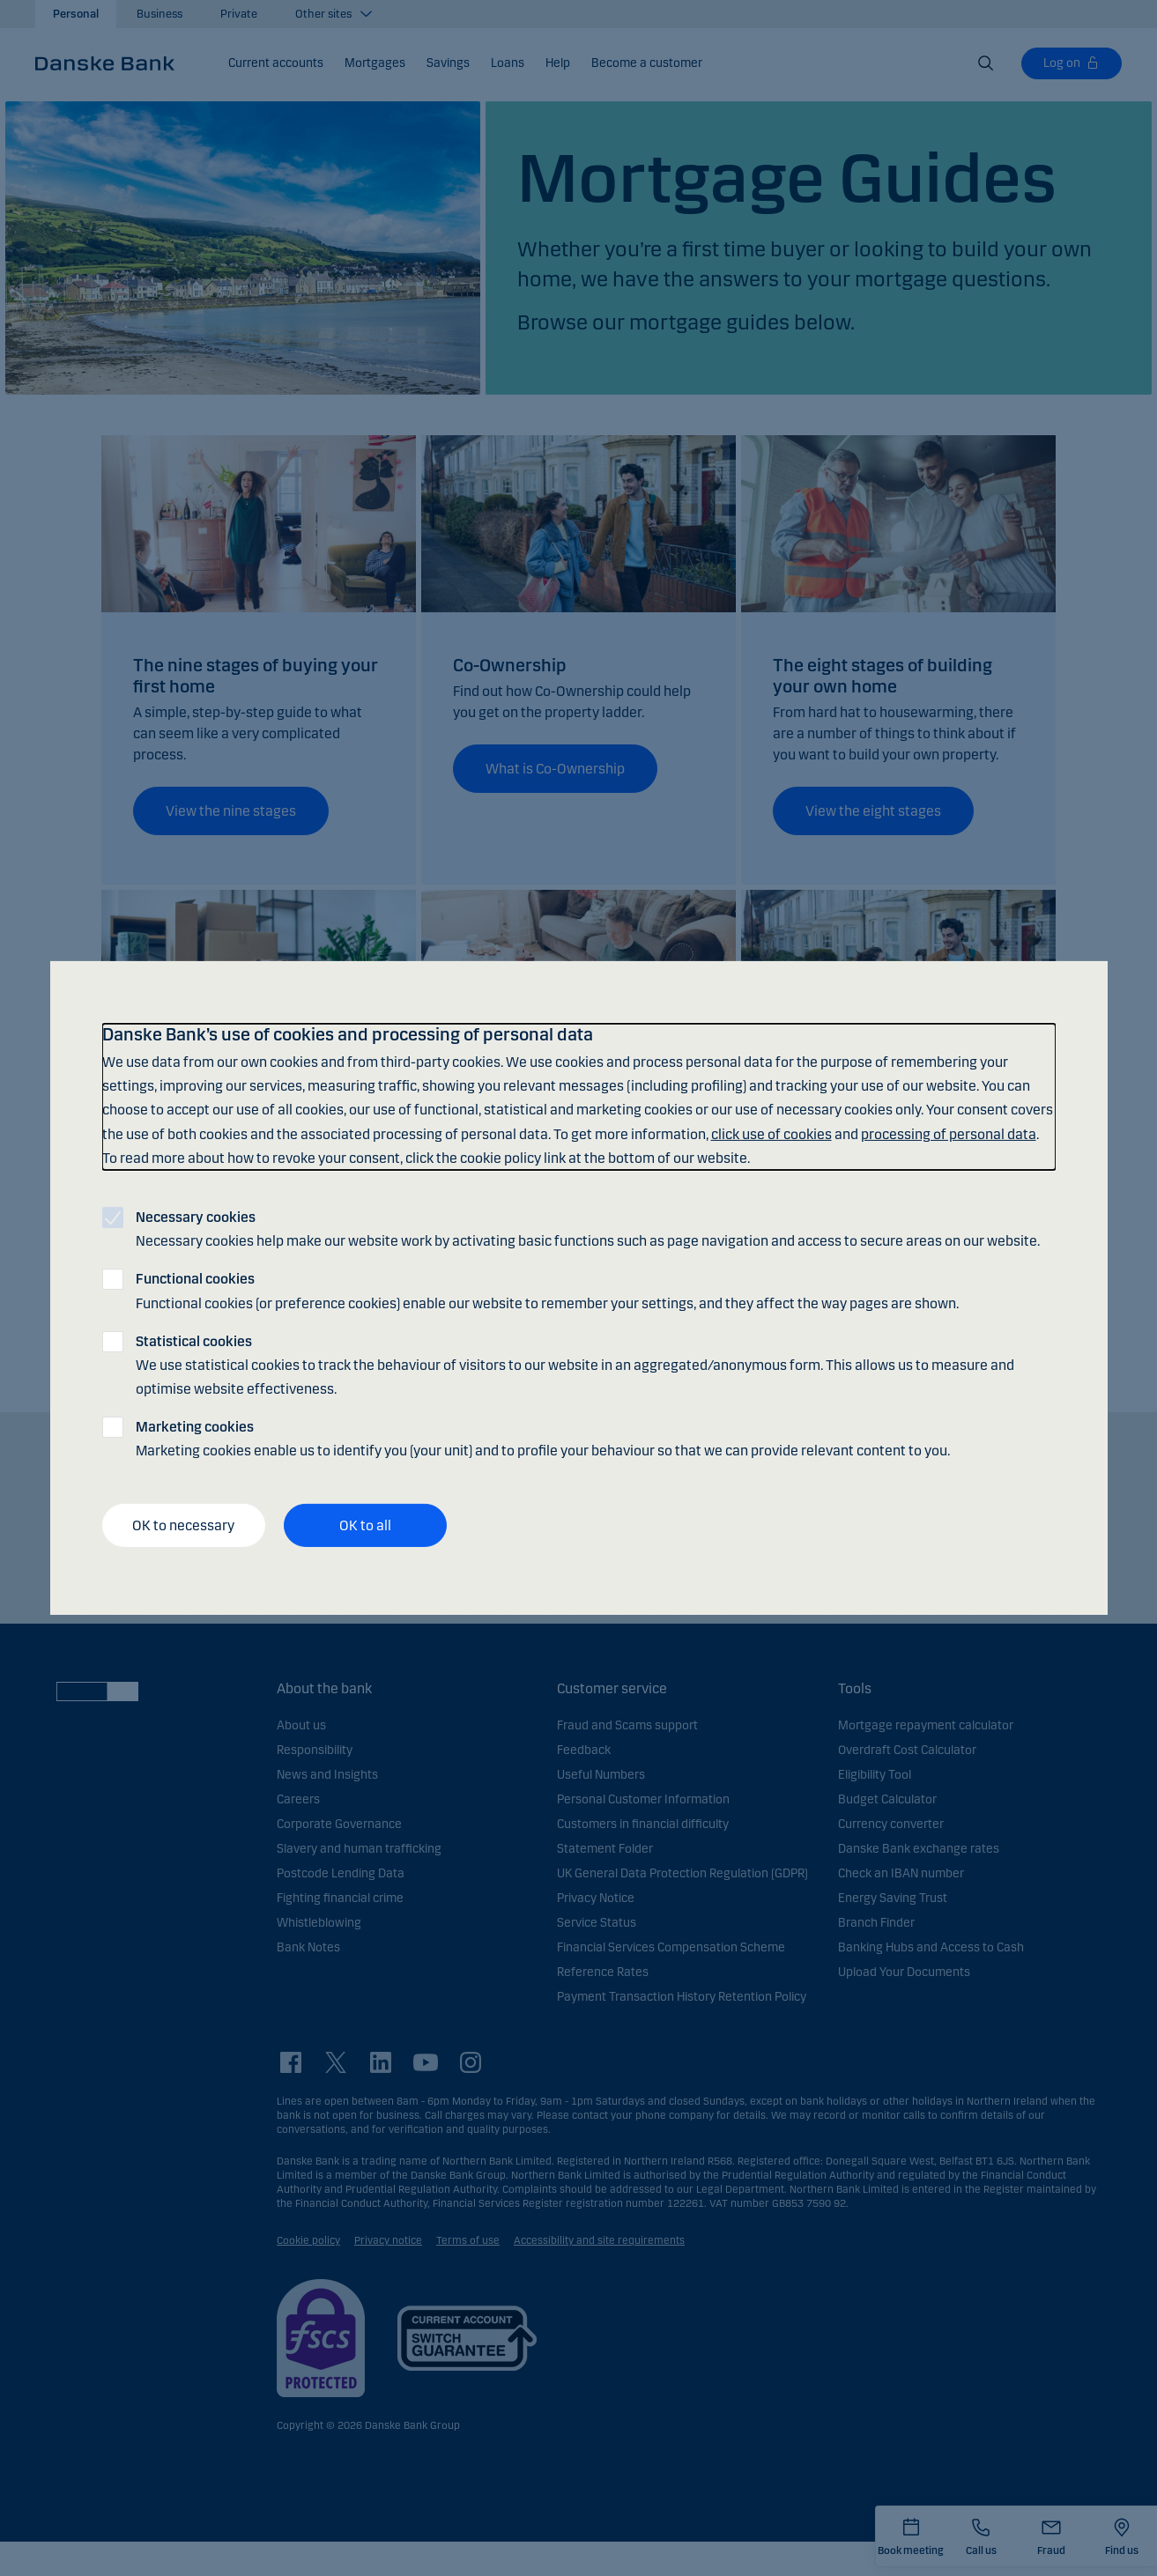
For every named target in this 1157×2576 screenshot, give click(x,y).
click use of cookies (771, 1133)
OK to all (365, 1525)
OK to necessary (183, 1525)
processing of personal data (948, 1133)
